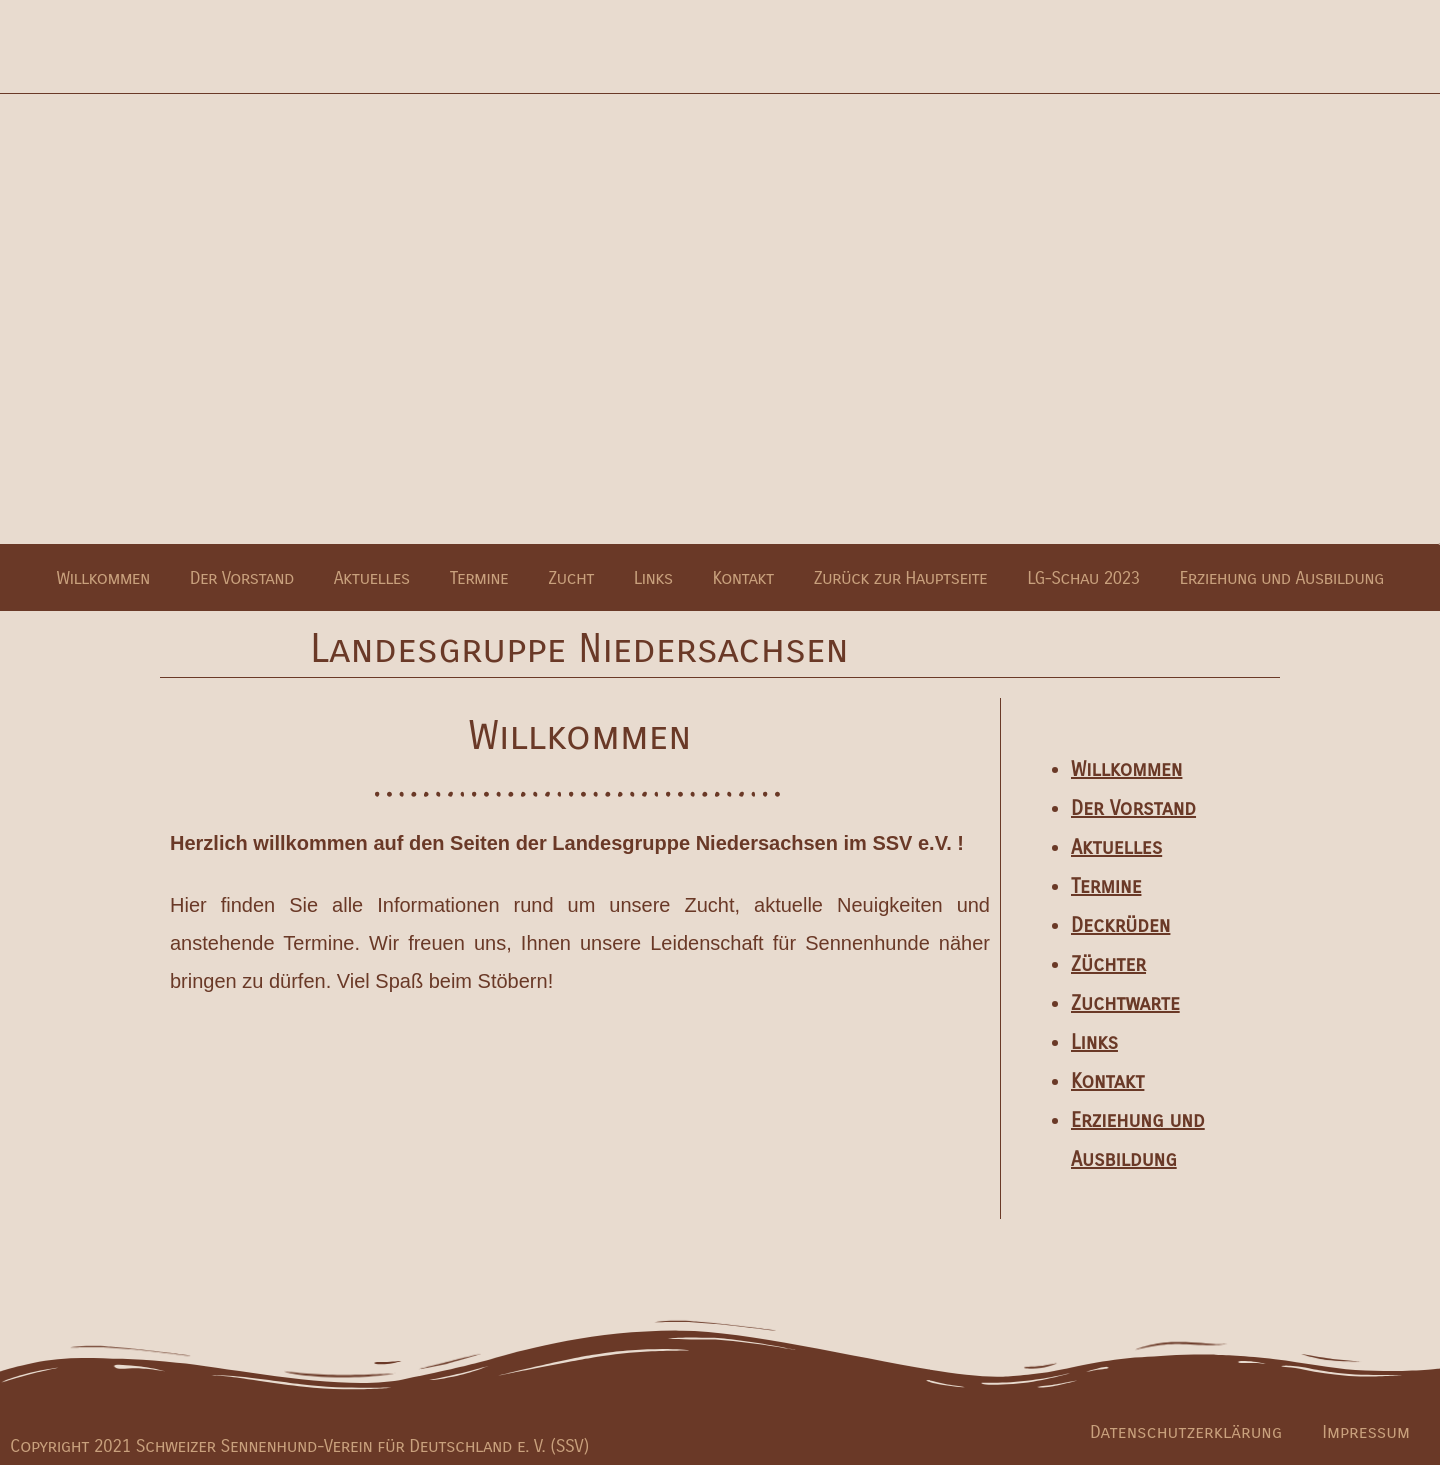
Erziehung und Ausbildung (1282, 578)
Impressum (1366, 1432)
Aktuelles (372, 578)
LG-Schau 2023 (1083, 578)
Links (653, 578)
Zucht (571, 578)
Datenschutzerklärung (1186, 1432)
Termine (479, 578)
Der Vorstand (242, 578)
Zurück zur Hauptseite (901, 578)
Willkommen (102, 578)
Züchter (1108, 964)
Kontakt (743, 578)
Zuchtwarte (1125, 1003)
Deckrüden (1120, 925)
